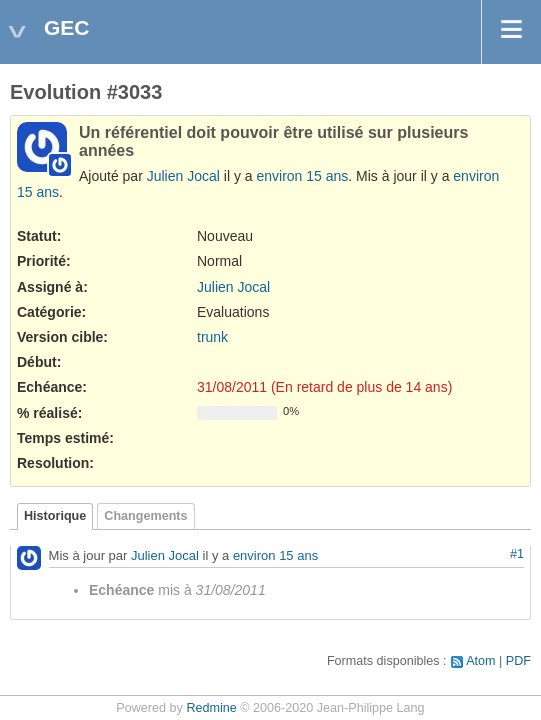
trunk (212, 337)
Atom (480, 661)
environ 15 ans (302, 176)
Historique (55, 516)
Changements (145, 516)
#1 (517, 554)
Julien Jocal (183, 176)
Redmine (211, 708)
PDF (518, 661)
